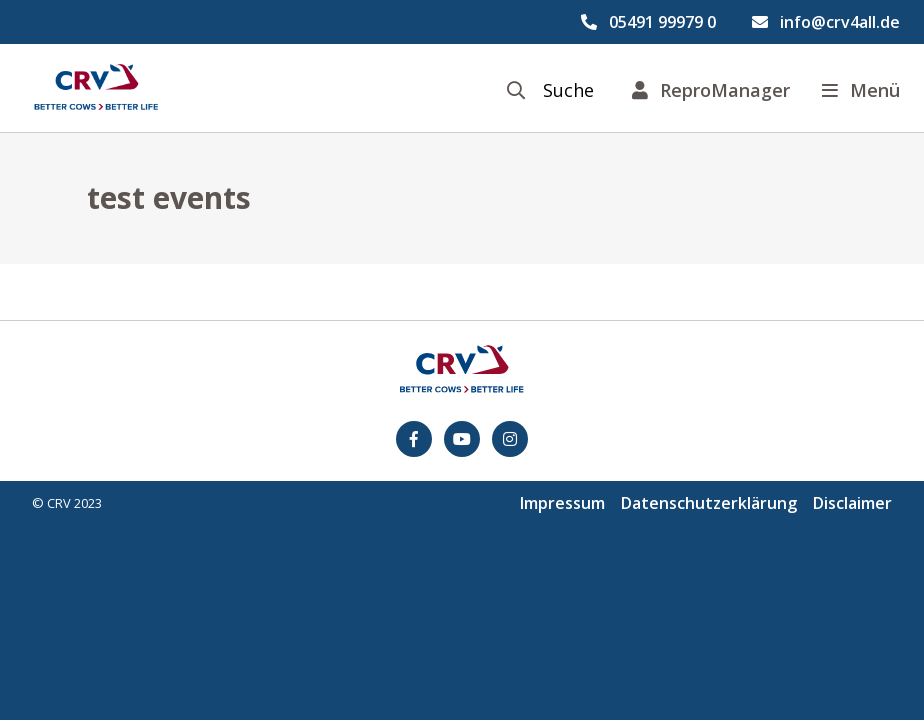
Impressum (562, 503)
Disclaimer (852, 503)
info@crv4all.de (840, 22)
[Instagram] (510, 439)
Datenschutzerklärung (709, 503)
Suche (568, 90)
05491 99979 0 (662, 22)
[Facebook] (414, 439)
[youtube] (462, 439)
